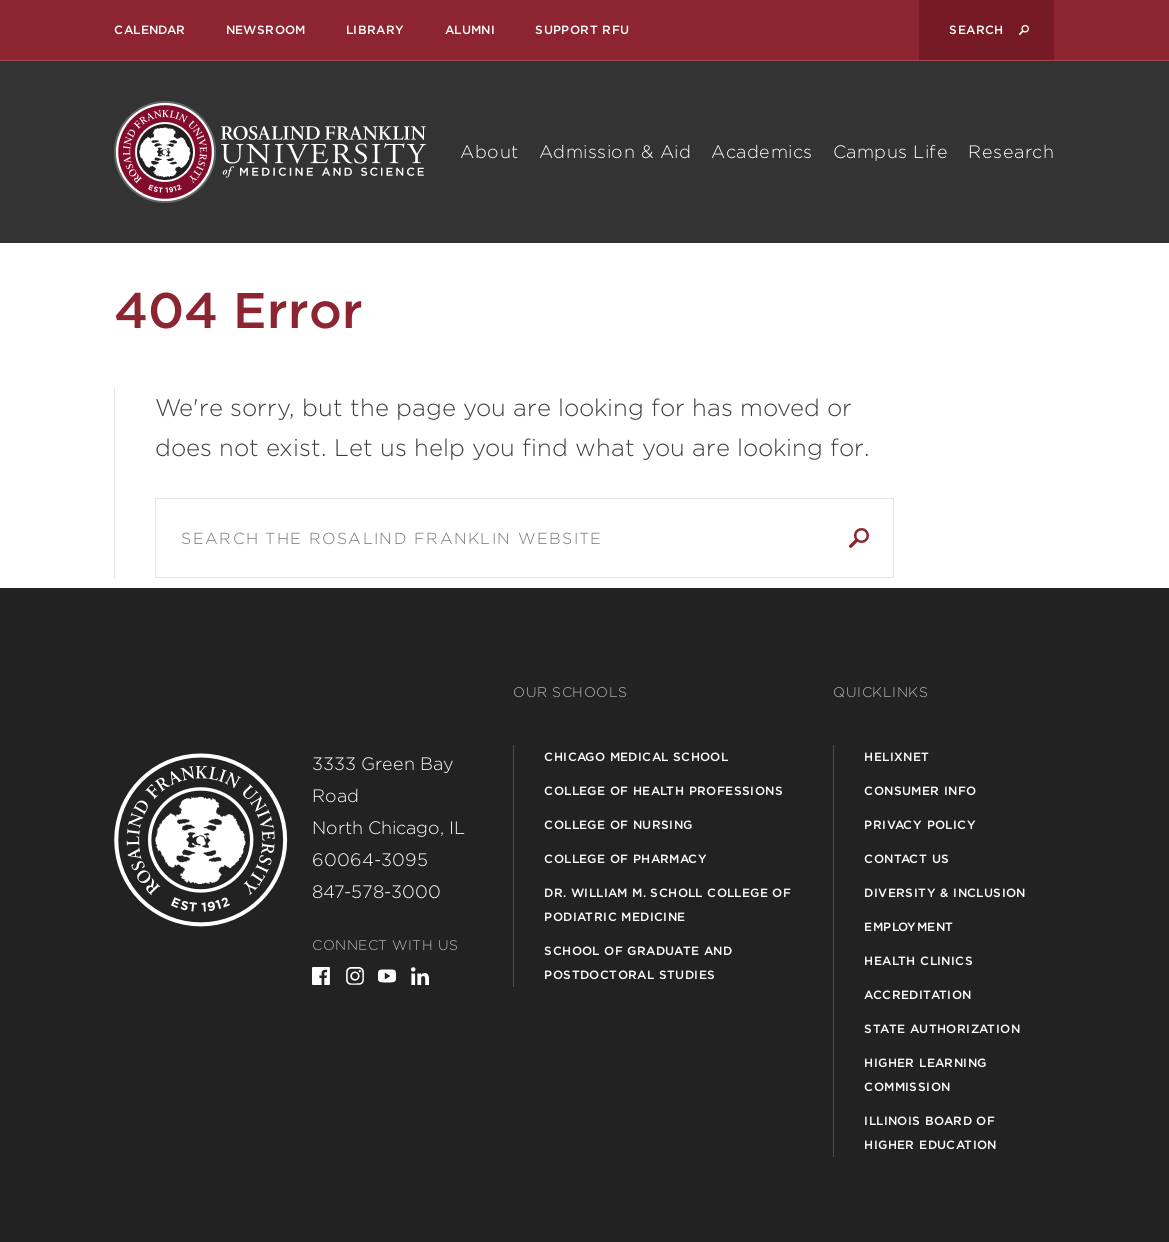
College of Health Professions (663, 790)
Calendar (149, 29)
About (489, 151)
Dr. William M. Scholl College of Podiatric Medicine (667, 904)
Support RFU (582, 29)
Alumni (470, 29)
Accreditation (917, 994)
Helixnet (896, 756)
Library (375, 29)
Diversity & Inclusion (944, 892)
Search (859, 538)
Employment (908, 926)
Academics (762, 151)
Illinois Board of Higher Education (930, 1132)
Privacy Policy (920, 824)
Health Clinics (918, 960)
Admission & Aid (615, 151)
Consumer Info (920, 790)
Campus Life (891, 151)
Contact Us (906, 858)
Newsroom (266, 29)
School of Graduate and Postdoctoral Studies (638, 962)
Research (1011, 151)
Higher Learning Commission (925, 1074)
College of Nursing (618, 824)
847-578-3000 (376, 891)
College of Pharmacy (625, 858)
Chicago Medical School (636, 756)
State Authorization (942, 1028)
